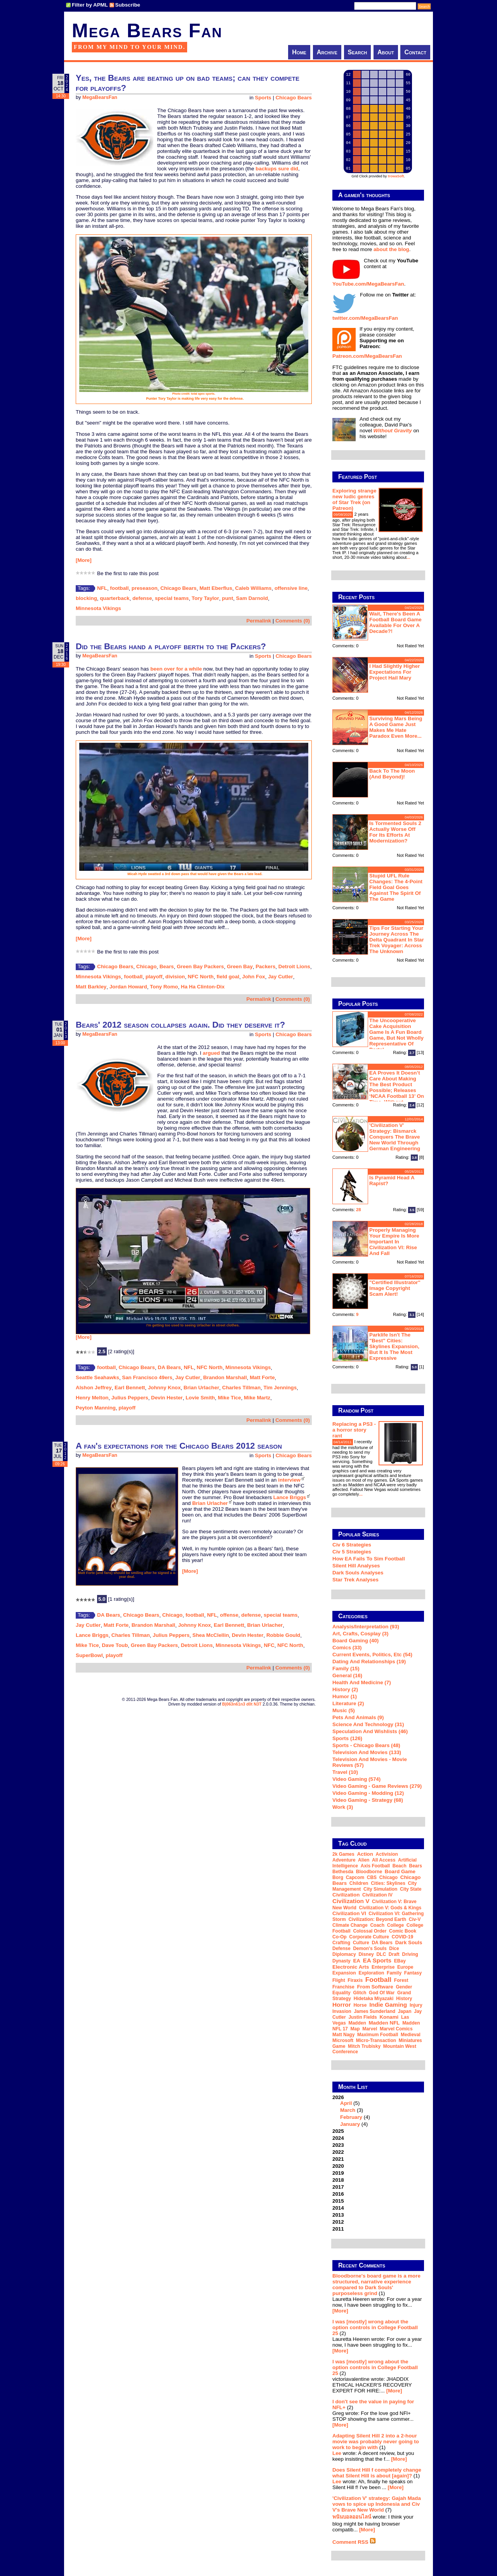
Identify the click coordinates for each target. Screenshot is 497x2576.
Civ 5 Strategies (351, 1552)
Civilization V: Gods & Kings (390, 1907)
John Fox (253, 976)
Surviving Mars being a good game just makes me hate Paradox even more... (395, 727)
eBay (400, 1961)
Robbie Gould (283, 1635)
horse (360, 2005)
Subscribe (127, 5)
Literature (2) (348, 1703)
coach (377, 1925)
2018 (338, 2180)
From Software (375, 1987)
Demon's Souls (369, 1948)
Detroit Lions (294, 966)
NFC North (201, 976)
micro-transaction (376, 2040)
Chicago (146, 966)
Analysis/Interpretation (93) (365, 1627)
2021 (338, 2159)
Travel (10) (345, 1772)
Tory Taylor (205, 598)
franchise (343, 1987)
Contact (415, 52)
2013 (338, 2215)
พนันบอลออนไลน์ (351, 2517)
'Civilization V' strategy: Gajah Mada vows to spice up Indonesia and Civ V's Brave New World (376, 2504)
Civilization (346, 1895)
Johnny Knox (164, 1387)
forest (401, 1980)
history (404, 1998)
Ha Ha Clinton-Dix (203, 987)
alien (363, 1860)
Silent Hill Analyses (356, 1566)
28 (358, 1209)
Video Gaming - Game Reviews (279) (377, 1786)
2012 (338, 2222)
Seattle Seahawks (97, 1377)
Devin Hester (167, 1398)
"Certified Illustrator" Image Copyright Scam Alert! (395, 1288)
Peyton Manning (96, 1408)
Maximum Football (377, 2034)
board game (400, 1871)
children (358, 1883)
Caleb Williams (253, 588)
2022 (338, 2152)
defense (142, 598)
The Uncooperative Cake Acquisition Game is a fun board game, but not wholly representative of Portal (396, 1035)
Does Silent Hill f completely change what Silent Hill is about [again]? (376, 2473)
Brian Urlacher (201, 1387)
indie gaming (388, 2004)
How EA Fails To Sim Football (368, 1559)
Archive (327, 52)
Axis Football (375, 1866)
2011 (338, 2229)
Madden (357, 2023)
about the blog (391, 249)
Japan (405, 2011)
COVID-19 (402, 1937)
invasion (341, 2011)
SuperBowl (89, 1655)
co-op (339, 1937)
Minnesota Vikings (98, 608)
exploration (371, 1973)
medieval (411, 2034)
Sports (263, 98)
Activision (387, 1854)
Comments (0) (292, 621)
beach (400, 1866)
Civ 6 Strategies (351, 1545)
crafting (341, 1942)
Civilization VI (349, 1913)
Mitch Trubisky (364, 2046)
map (355, 2029)
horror (341, 2004)
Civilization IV (377, 1895)
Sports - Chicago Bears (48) (366, 1745)
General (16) (347, 1675)
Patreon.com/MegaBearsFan (367, 356)
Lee (336, 2453)
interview (289, 1480)
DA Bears (169, 1367)
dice (394, 1948)
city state (410, 1889)
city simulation (380, 1889)
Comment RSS (354, 2542)
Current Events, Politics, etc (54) (372, 1654)
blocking (86, 598)
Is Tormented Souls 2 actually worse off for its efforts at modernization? (395, 832)
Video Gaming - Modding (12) (368, 1793)
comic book (402, 1931)
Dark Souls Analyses (357, 1573)
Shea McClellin (211, 1635)
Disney (366, 1954)
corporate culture (369, 1937)
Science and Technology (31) (368, 1724)
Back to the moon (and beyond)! (392, 774)
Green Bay (240, 966)
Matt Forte (262, 1377)
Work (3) (342, 1807)
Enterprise (383, 1967)
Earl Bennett (130, 1387)
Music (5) (343, 1710)
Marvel (369, 2029)
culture (361, 1942)
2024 (338, 2138)
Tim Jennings (280, 1387)
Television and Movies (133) (366, 1752)
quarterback (114, 598)
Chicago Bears (294, 98)
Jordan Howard (128, 987)
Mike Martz (257, 1398)
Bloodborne (369, 1871)
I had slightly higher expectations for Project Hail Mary (394, 672)
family (394, 1973)
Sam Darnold (252, 598)
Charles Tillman (241, 1387)
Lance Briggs (289, 1497)
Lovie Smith (200, 1398)
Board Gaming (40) (355, 1640)
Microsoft (342, 2040)
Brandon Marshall (225, 1377)
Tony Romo (164, 987)
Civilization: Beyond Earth (377, 1919)
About (385, 52)
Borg (337, 1877)
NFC (269, 1645)
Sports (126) (347, 1738)
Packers (265, 966)
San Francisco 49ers (147, 1377)
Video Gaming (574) (356, 1779)
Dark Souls (408, 1942)
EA (356, 1961)
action (365, 1854)
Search (357, 52)
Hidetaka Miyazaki (374, 1998)
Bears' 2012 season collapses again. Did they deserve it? (180, 1025)
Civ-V (415, 1919)
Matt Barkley (91, 987)
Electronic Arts (350, 1967)
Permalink (259, 621)
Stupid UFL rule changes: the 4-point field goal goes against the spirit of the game (395, 887)
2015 (338, 2201)
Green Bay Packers (200, 966)
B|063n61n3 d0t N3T (241, 1704)
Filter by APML (90, 5)
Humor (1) (344, 1696)
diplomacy (344, 1954)
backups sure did (276, 169)
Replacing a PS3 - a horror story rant (354, 1430)
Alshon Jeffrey (94, 1387)
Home (299, 52)
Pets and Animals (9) (358, 1717)
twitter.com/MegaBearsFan (365, 318)
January (350, 2124)
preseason (145, 588)
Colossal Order (369, 1931)
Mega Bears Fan (147, 31)
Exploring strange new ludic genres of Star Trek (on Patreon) (354, 499)
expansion (344, 1973)
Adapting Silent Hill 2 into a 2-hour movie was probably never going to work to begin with (375, 2441)
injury (416, 2005)
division (175, 976)
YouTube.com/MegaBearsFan (368, 284)
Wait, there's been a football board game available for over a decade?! (395, 622)
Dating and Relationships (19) (369, 1661)
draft (394, 1954)
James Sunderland (374, 2011)
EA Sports (377, 1960)
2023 (338, 2145)
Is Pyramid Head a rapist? (391, 1180)
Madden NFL (384, 2023)
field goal (228, 976)
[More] (84, 560)
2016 (338, 2194)
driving (410, 1954)
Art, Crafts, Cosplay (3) (360, 1633)
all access (383, 1860)
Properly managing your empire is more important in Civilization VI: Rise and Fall (394, 1241)
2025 (338, 2131)
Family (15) (346, 1668)
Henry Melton (92, 1398)
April (346, 2103)
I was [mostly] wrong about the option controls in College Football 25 (375, 2327)
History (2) (345, 1689)
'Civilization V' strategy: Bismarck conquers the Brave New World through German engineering (394, 1136)
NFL (102, 588)
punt (227, 598)
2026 (378, 2110)
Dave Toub (115, 1645)
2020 (338, 2166)
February (351, 2117)
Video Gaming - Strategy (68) (367, 1800)
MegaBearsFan (99, 97)
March (347, 2110)
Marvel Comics (396, 2029)
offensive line (291, 588)
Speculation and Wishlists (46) (370, 1731)
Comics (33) (347, 1647)
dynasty (341, 1961)
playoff (154, 976)
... (408, 557)
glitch (359, 1992)
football (119, 588)
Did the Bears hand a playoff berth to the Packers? (171, 646)
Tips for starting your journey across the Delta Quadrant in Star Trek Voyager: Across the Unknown (396, 939)
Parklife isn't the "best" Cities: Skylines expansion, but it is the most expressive (394, 1346)
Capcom (355, 1877)
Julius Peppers (129, 1398)
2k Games (343, 1854)
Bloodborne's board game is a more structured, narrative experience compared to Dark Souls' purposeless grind (376, 2284)
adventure (343, 1860)
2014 (338, 2208)
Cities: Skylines (388, 1883)
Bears (167, 966)
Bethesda (342, 1871)
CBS (372, 1877)
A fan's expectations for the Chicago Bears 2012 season (179, 1446)
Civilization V (350, 1901)
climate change (350, 1925)
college (395, 1925)
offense (229, 1615)
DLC (381, 1954)
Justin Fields (362, 2017)
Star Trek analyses (355, 1580)
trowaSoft (396, 176)
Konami (388, 2017)
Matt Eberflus (216, 588)
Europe (405, 1967)
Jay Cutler (280, 976)
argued (211, 1053)
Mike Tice (229, 1398)
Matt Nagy (343, 2034)
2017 (338, 2187)
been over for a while (176, 669)
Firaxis (355, 1980)
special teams (172, 598)
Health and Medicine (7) (361, 1682)
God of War (381, 1992)
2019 (338, 2173)
